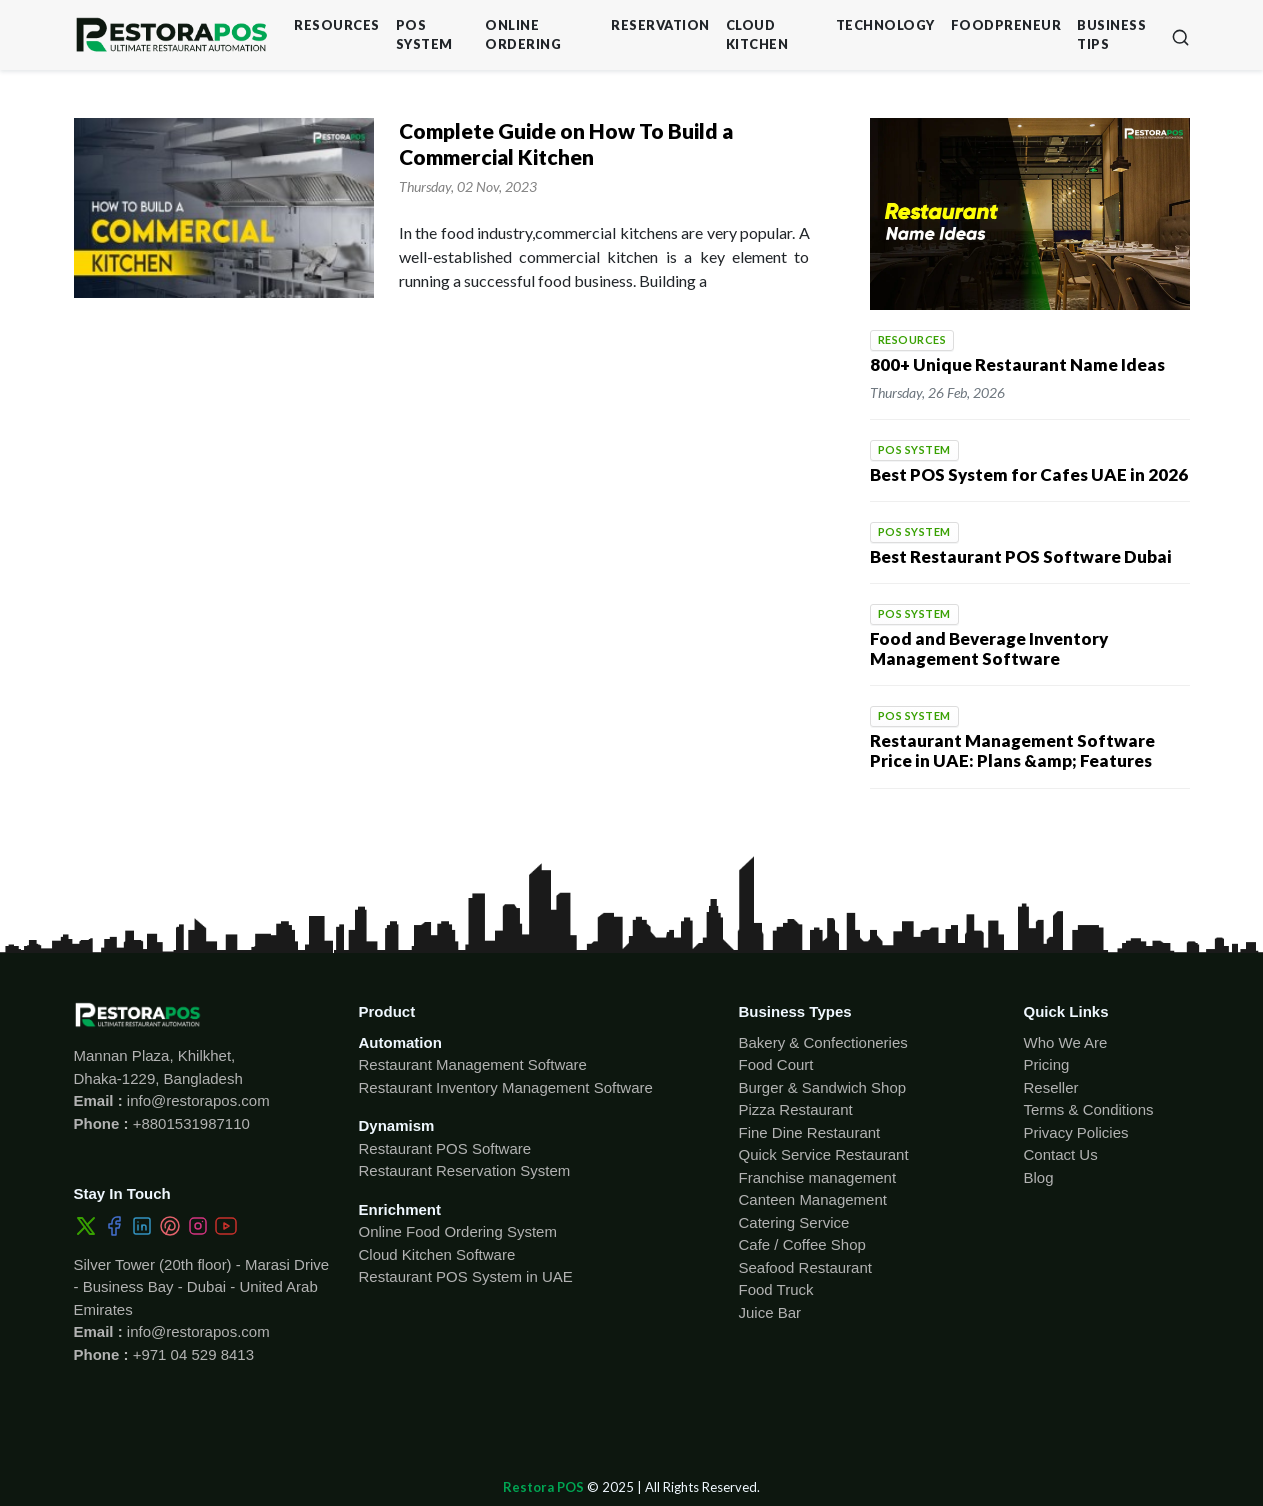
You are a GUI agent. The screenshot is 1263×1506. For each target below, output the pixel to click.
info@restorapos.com (196, 1100)
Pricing (1047, 1064)
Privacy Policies (1076, 1132)
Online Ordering (523, 34)
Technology (885, 25)
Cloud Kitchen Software (437, 1254)
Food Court (776, 1064)
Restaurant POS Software (445, 1148)
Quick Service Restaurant (824, 1154)
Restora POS (543, 1487)
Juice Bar (770, 1312)
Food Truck (776, 1289)
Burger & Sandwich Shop (823, 1087)
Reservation (660, 25)
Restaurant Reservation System (465, 1170)
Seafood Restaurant (805, 1267)
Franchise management (818, 1177)
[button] (1180, 35)
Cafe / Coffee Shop (802, 1244)
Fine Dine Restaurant (810, 1132)
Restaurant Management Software (473, 1064)
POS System (424, 34)
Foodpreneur (1006, 25)
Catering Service (794, 1222)
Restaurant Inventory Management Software (506, 1087)
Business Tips (1111, 34)
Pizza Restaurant (796, 1109)
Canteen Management (813, 1199)
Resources (337, 25)
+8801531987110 (189, 1123)
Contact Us (1061, 1154)
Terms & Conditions (1089, 1109)
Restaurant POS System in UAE (466, 1276)
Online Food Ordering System (458, 1231)
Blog (1039, 1177)
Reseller (1051, 1087)
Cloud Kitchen (757, 34)
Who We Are (1066, 1042)
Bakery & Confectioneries (823, 1042)
